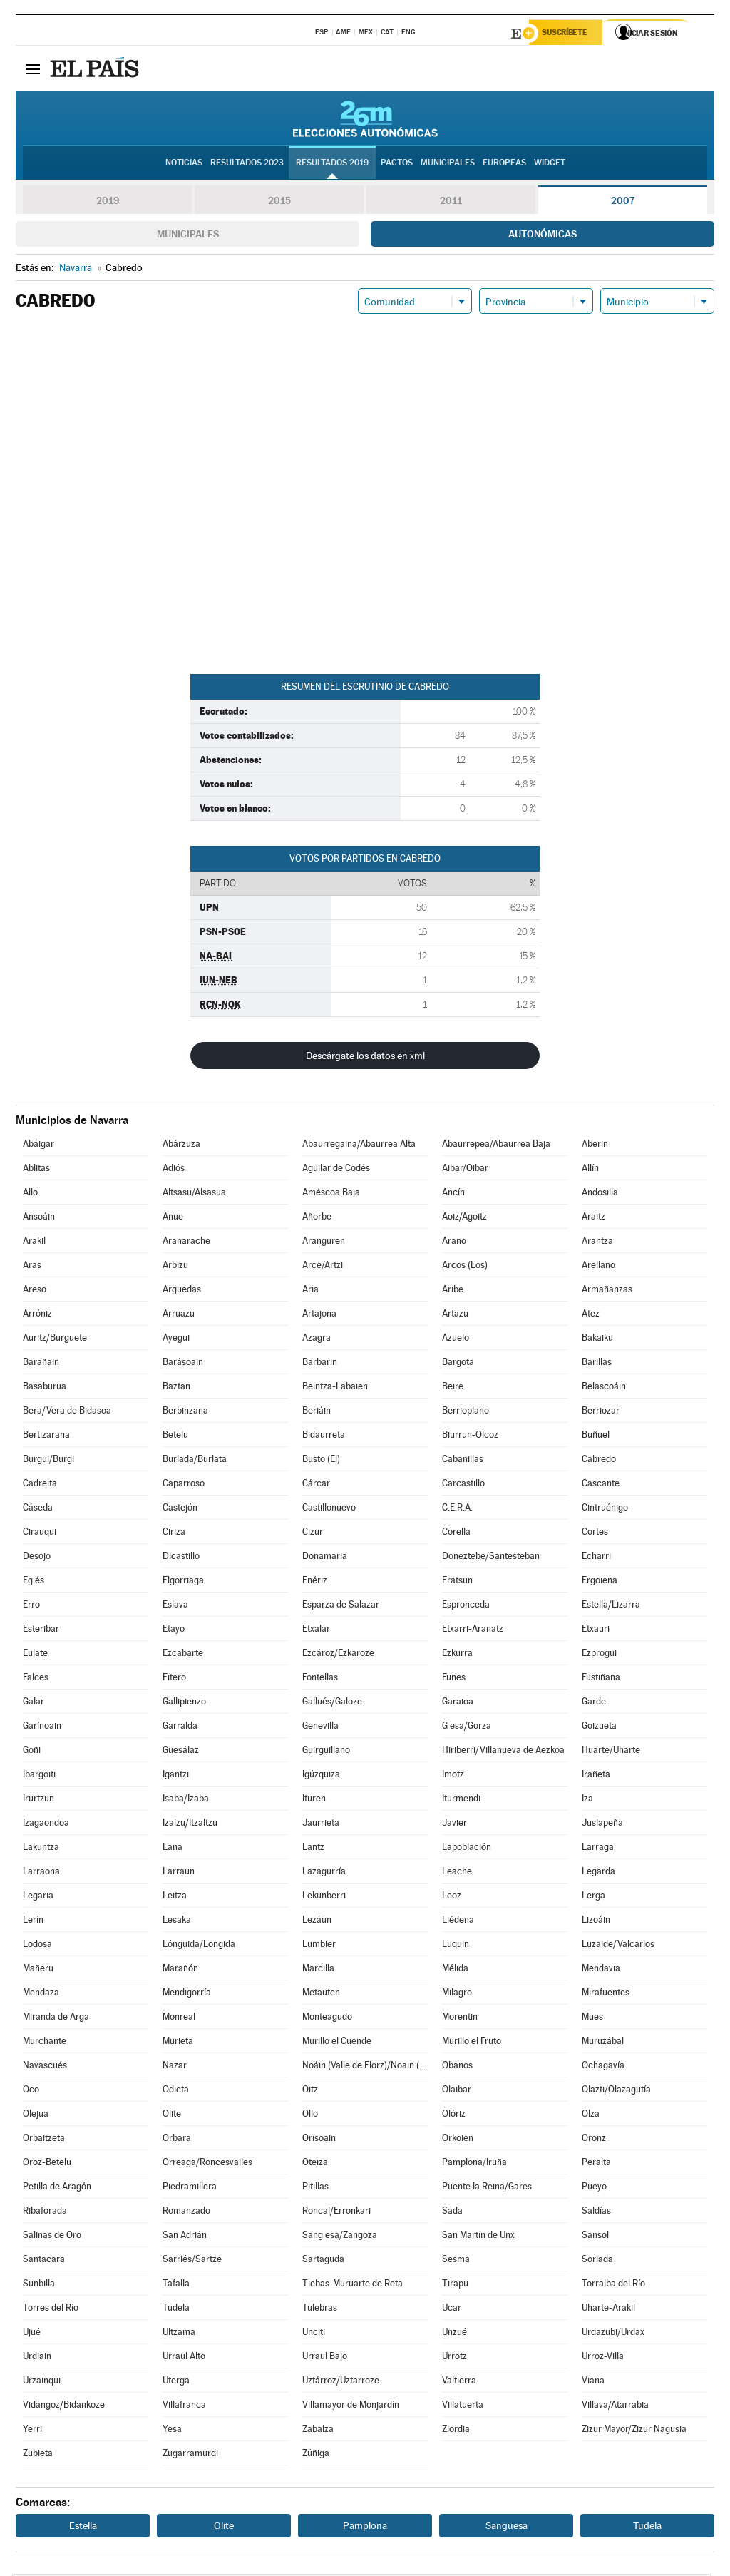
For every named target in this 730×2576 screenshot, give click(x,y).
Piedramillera (190, 2188)
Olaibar (456, 2091)
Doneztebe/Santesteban (491, 1558)
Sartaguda (323, 2261)
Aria (310, 1291)
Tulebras (319, 2309)
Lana (172, 1849)
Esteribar (41, 1630)
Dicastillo (181, 1558)
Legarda (598, 1873)
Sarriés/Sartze (192, 2261)
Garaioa (457, 1703)
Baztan (176, 1388)
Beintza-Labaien (335, 1388)
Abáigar (38, 1145)
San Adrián (185, 2237)
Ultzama (179, 2334)
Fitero (174, 1679)
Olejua (35, 2115)
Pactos (397, 165)
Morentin (460, 2018)
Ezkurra (457, 1655)
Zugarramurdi (190, 2455)
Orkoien (457, 2140)
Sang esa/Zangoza (339, 2237)
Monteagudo (327, 2018)
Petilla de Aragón (57, 2188)
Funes (454, 1679)
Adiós (174, 1170)
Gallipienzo (184, 1703)
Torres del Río (50, 2309)
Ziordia (456, 2431)
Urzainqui (42, 2382)
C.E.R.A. (457, 1509)
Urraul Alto (184, 2358)
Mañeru (38, 1970)
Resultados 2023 (247, 165)
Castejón (180, 1509)
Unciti (313, 2334)
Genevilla (320, 1727)
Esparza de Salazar (340, 1606)
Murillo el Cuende (336, 2043)
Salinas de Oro (52, 2237)
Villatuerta (462, 2406)
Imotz (453, 1776)
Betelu (175, 1436)
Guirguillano (326, 1752)
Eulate (35, 1655)
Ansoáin (39, 1218)
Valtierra (459, 2382)
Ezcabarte (183, 1655)
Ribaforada (45, 2212)
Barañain (41, 1364)
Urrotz (454, 2358)
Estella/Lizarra (611, 1606)
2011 (451, 202)
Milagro (457, 1994)
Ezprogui (599, 1655)
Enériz (314, 1582)
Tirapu (455, 2285)
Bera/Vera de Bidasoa (67, 1412)
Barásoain (183, 1364)
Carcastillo (463, 1485)
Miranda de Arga (56, 2018)
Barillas (597, 1364)
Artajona (319, 1315)
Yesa (172, 2431)
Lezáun (316, 1921)
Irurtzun (38, 1800)
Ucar (451, 2309)
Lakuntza (41, 1849)
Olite (172, 2115)
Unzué (454, 2334)
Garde (594, 1703)
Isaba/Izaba (186, 1800)
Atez (591, 1315)
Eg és (33, 1582)
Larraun (179, 1873)
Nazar (175, 2067)
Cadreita (40, 1485)
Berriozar (601, 1412)
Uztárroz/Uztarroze (340, 2382)
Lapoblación (466, 1849)
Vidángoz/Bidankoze (64, 2406)
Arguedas (182, 1291)
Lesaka (177, 1921)
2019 (107, 202)
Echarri (596, 1558)
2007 (622, 202)
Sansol (595, 2237)
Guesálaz (181, 1752)
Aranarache (186, 1242)
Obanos (457, 2067)
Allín (590, 1170)
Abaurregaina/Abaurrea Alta (359, 1145)
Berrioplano (465, 1412)
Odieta (176, 2091)
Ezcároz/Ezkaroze (338, 1655)
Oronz (594, 2140)
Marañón (180, 1970)
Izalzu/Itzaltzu (190, 1824)
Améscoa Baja (331, 1194)
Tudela (176, 2309)
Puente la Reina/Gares (487, 2188)
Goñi (32, 1752)
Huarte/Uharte (611, 1752)
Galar (33, 1703)
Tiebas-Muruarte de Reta (352, 2285)
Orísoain (319, 2140)
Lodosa (37, 1946)
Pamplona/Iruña (474, 2164)
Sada (452, 2212)
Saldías (596, 2212)
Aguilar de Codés (336, 1170)
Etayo (174, 1630)
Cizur (312, 1533)
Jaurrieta (320, 1824)
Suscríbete (569, 34)
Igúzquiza (321, 1776)
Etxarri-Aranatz (472, 1630)
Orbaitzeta (44, 2140)
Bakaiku (597, 1339)
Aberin (595, 1145)
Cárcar (316, 1485)
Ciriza (174, 1533)
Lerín (33, 1921)
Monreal (179, 2018)
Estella (83, 2527)
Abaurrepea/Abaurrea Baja (496, 1145)
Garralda (180, 1727)
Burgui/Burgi (48, 1461)
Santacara (44, 2261)
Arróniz (37, 1315)
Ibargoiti (39, 1776)
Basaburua (44, 1388)
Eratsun (457, 1582)
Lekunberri (324, 1897)
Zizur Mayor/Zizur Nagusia (634, 2431)
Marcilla (318, 1970)
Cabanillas (462, 1461)
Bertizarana (46, 1436)
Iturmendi (461, 1800)
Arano (454, 1242)
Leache (457, 1873)
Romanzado (186, 2212)
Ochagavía (603, 2067)
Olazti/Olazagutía (616, 2091)
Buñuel (596, 1436)
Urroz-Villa (603, 2358)
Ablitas (36, 1170)
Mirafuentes (605, 1994)
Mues (592, 2018)
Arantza (597, 1242)
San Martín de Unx (478, 2237)
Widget (549, 165)
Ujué (32, 2334)
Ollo (310, 2115)
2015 (279, 202)
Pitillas (315, 2188)
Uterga (176, 2382)
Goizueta (599, 1727)
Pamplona (365, 2527)
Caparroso (184, 1485)
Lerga (593, 1897)
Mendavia (601, 1970)
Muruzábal (603, 2043)
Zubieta (38, 2455)
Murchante (44, 2043)
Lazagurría (324, 1873)
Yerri (32, 2431)
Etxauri (596, 1630)
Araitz (593, 1218)
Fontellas (320, 1679)
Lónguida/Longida (199, 1946)
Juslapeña (602, 1824)
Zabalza (318, 2431)
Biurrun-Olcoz (470, 1436)
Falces (35, 1679)
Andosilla (600, 1194)
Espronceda (466, 1606)
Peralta (596, 2164)
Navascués (45, 2067)
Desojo (37, 1558)
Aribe (452, 1291)
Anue (173, 1218)
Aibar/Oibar (465, 1170)
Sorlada (597, 2261)
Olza (591, 2115)
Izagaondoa (46, 1824)
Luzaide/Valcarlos (618, 1946)
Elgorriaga (183, 1582)
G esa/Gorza (466, 1727)
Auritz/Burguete (55, 1339)
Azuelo (455, 1339)
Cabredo (599, 1461)
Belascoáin (604, 1388)
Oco (31, 2091)
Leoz (451, 1897)
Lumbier (319, 1946)
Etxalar (316, 1630)
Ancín (453, 1194)
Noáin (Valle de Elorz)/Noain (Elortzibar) (365, 2067)
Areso (34, 1291)
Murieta (178, 2043)
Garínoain (42, 1727)
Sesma (456, 2261)
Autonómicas (542, 236)
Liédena (458, 1921)
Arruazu (179, 1315)
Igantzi (176, 1776)
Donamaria (324, 1558)
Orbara (177, 2140)
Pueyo (594, 2188)
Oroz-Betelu (47, 2164)
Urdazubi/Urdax (613, 2334)
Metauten (321, 1994)
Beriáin (316, 1412)
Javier (454, 1824)
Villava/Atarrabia (615, 2406)
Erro (31, 1606)
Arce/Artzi (322, 1267)
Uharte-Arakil (608, 2309)
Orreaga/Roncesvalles (207, 2164)
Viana (593, 2382)
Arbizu (175, 1267)
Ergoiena (599, 1582)
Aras (32, 1267)
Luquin (455, 1946)
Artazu (455, 1315)
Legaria (38, 1897)
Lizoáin (596, 1921)
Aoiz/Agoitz (464, 1218)
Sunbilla (39, 2285)
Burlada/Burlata (195, 1461)
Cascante (601, 1485)
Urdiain (37, 2358)
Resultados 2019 (332, 165)
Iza (587, 1800)
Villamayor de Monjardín (350, 2406)
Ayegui (176, 1339)
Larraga (598, 1849)
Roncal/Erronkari (336, 2212)
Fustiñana (601, 1679)
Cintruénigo (605, 1509)
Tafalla (176, 2285)
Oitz (310, 2091)
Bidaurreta (323, 1436)
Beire (452, 1388)
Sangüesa (506, 2527)
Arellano (598, 1267)
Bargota (458, 1364)
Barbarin (319, 1364)
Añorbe (316, 1218)
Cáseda (38, 1509)
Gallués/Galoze (332, 1703)
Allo (30, 1194)
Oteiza (315, 2164)
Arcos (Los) (465, 1267)
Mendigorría (187, 1994)
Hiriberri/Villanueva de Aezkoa (503, 1752)
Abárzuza (181, 1145)
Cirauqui (39, 1533)
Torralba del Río (613, 2285)
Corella (456, 1533)
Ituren (314, 1800)
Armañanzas (607, 1291)
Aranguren (323, 1242)
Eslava (175, 1606)
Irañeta (596, 1776)
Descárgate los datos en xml (365, 1057)
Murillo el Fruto (471, 2043)
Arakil (34, 1242)
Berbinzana (185, 1412)
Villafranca (184, 2406)
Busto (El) (321, 1461)
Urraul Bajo (324, 2358)
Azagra (316, 1339)
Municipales (188, 236)
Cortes (595, 1533)
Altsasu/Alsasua (194, 1194)
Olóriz (454, 2115)
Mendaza (41, 1994)
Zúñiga (315, 2455)
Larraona (41, 1873)
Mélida (455, 1970)
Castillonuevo (329, 1509)
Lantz (313, 1849)
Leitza (175, 1897)
